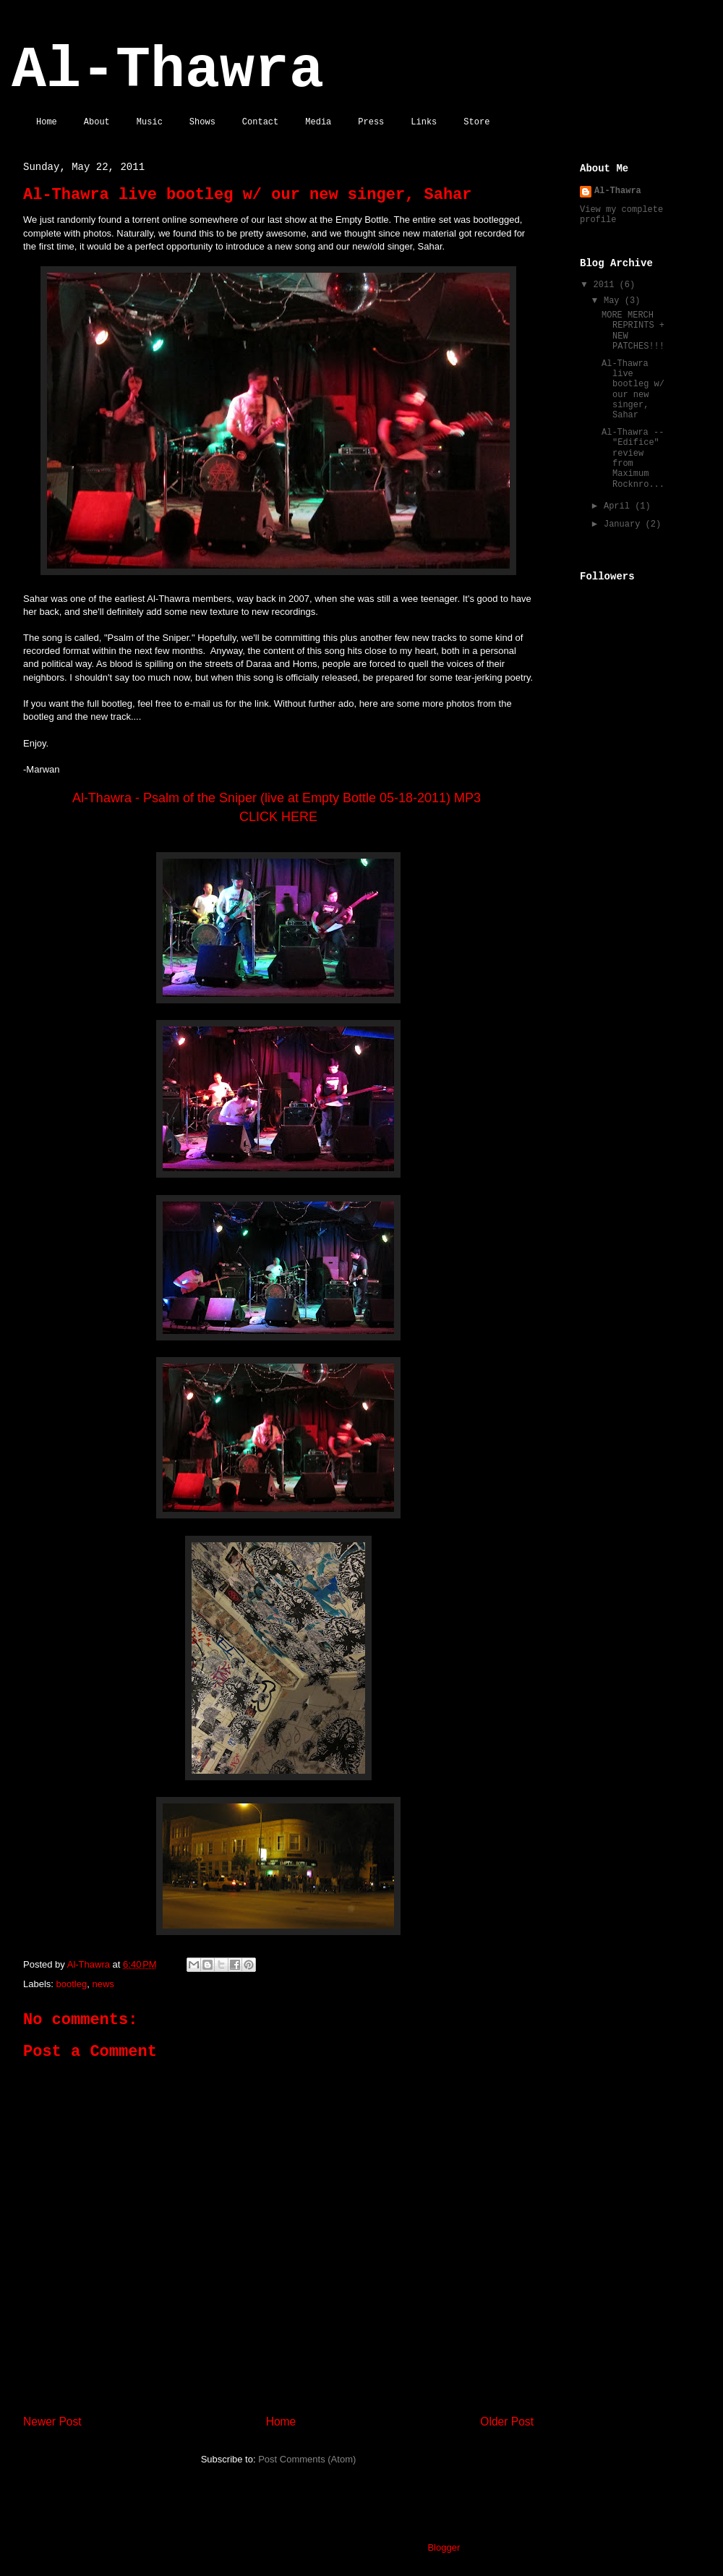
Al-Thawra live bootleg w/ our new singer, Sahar (633, 390)
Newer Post (52, 2421)
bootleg (71, 1983)
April (619, 506)
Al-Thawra (168, 70)
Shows (202, 122)
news (103, 1983)
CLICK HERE (278, 816)
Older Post (507, 2421)
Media (318, 122)
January (625, 524)
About (97, 122)
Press (371, 122)
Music (150, 122)
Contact (260, 122)
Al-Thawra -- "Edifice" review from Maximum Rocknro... (633, 459)
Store (476, 122)
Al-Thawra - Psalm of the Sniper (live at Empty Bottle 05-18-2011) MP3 (278, 798)
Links (424, 122)
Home (46, 122)
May (614, 301)
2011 (607, 285)
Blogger (443, 2547)
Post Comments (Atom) (307, 2459)
